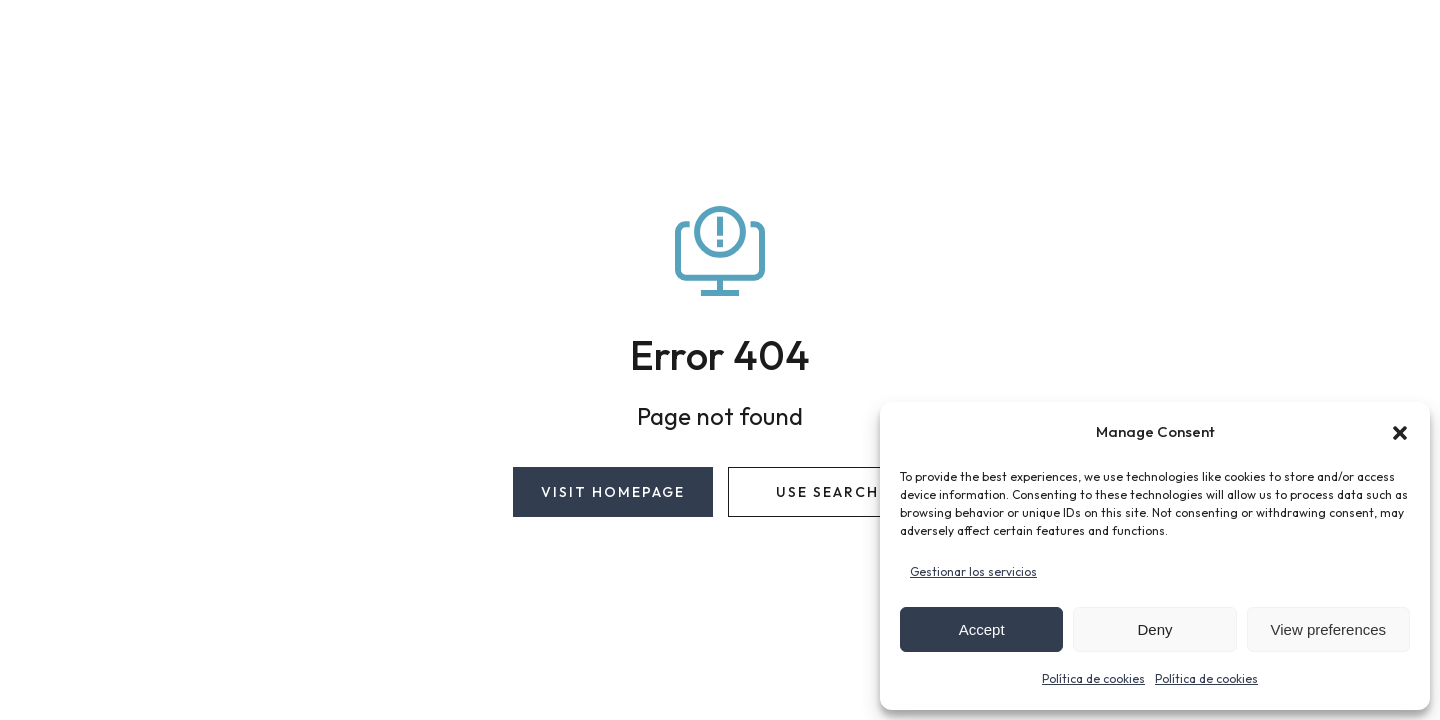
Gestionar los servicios (973, 571)
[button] (1400, 433)
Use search (827, 492)
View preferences (1329, 629)
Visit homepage (613, 492)
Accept (982, 629)
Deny (1154, 629)
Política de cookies (1093, 678)
